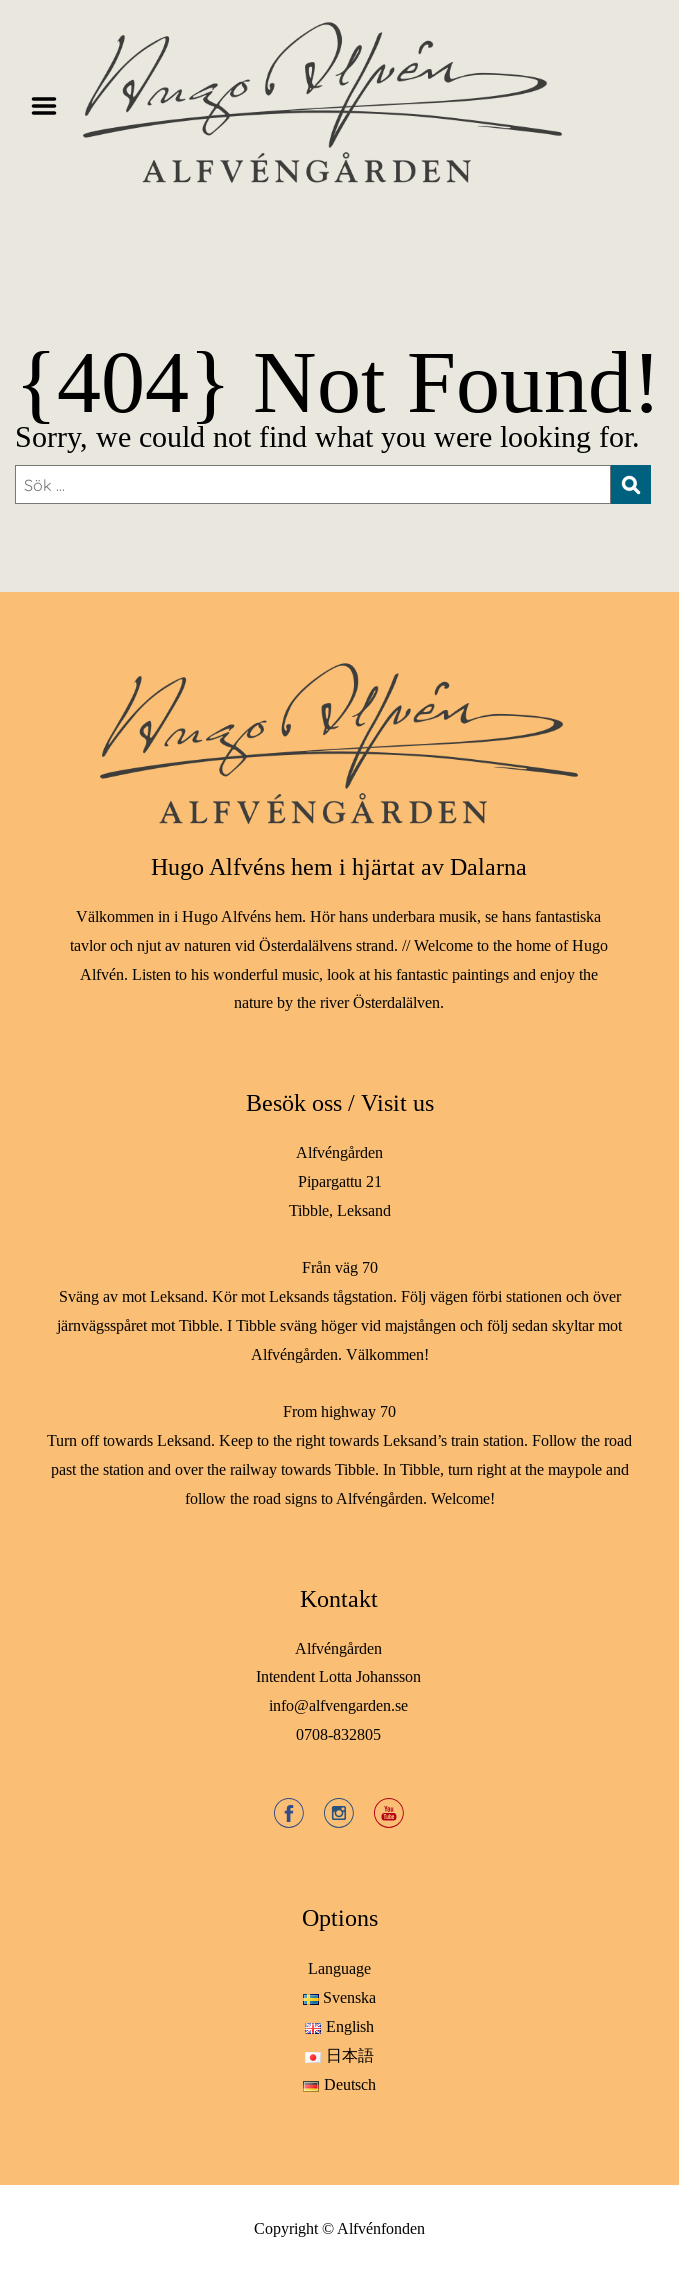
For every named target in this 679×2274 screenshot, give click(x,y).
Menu (51, 106)
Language (339, 1968)
